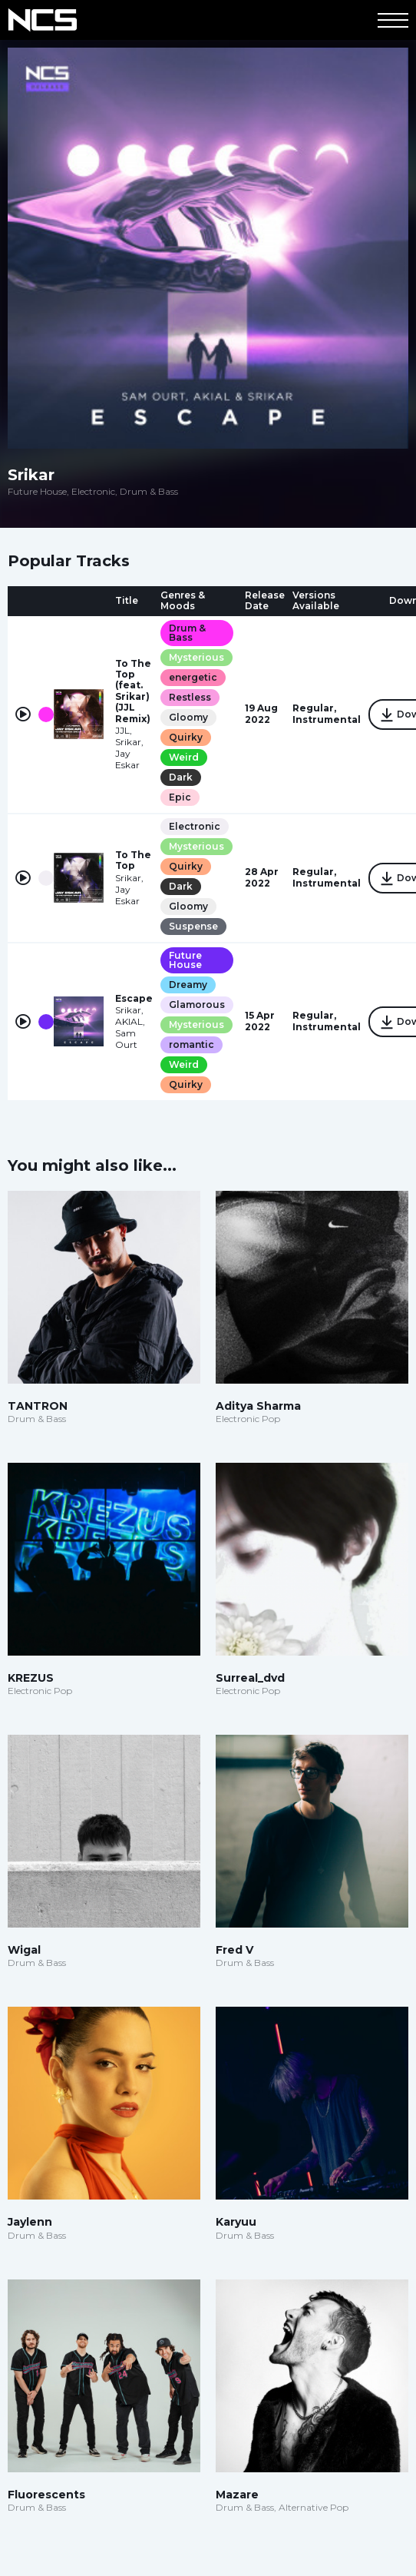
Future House (185, 960)
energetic (193, 677)
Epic (180, 797)
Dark (181, 777)
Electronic (194, 826)
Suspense (193, 926)
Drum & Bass (187, 632)
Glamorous (197, 1004)
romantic (191, 1044)
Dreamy (188, 984)
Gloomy (188, 717)
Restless (190, 697)
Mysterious (196, 657)
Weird (184, 757)
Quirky (186, 737)
